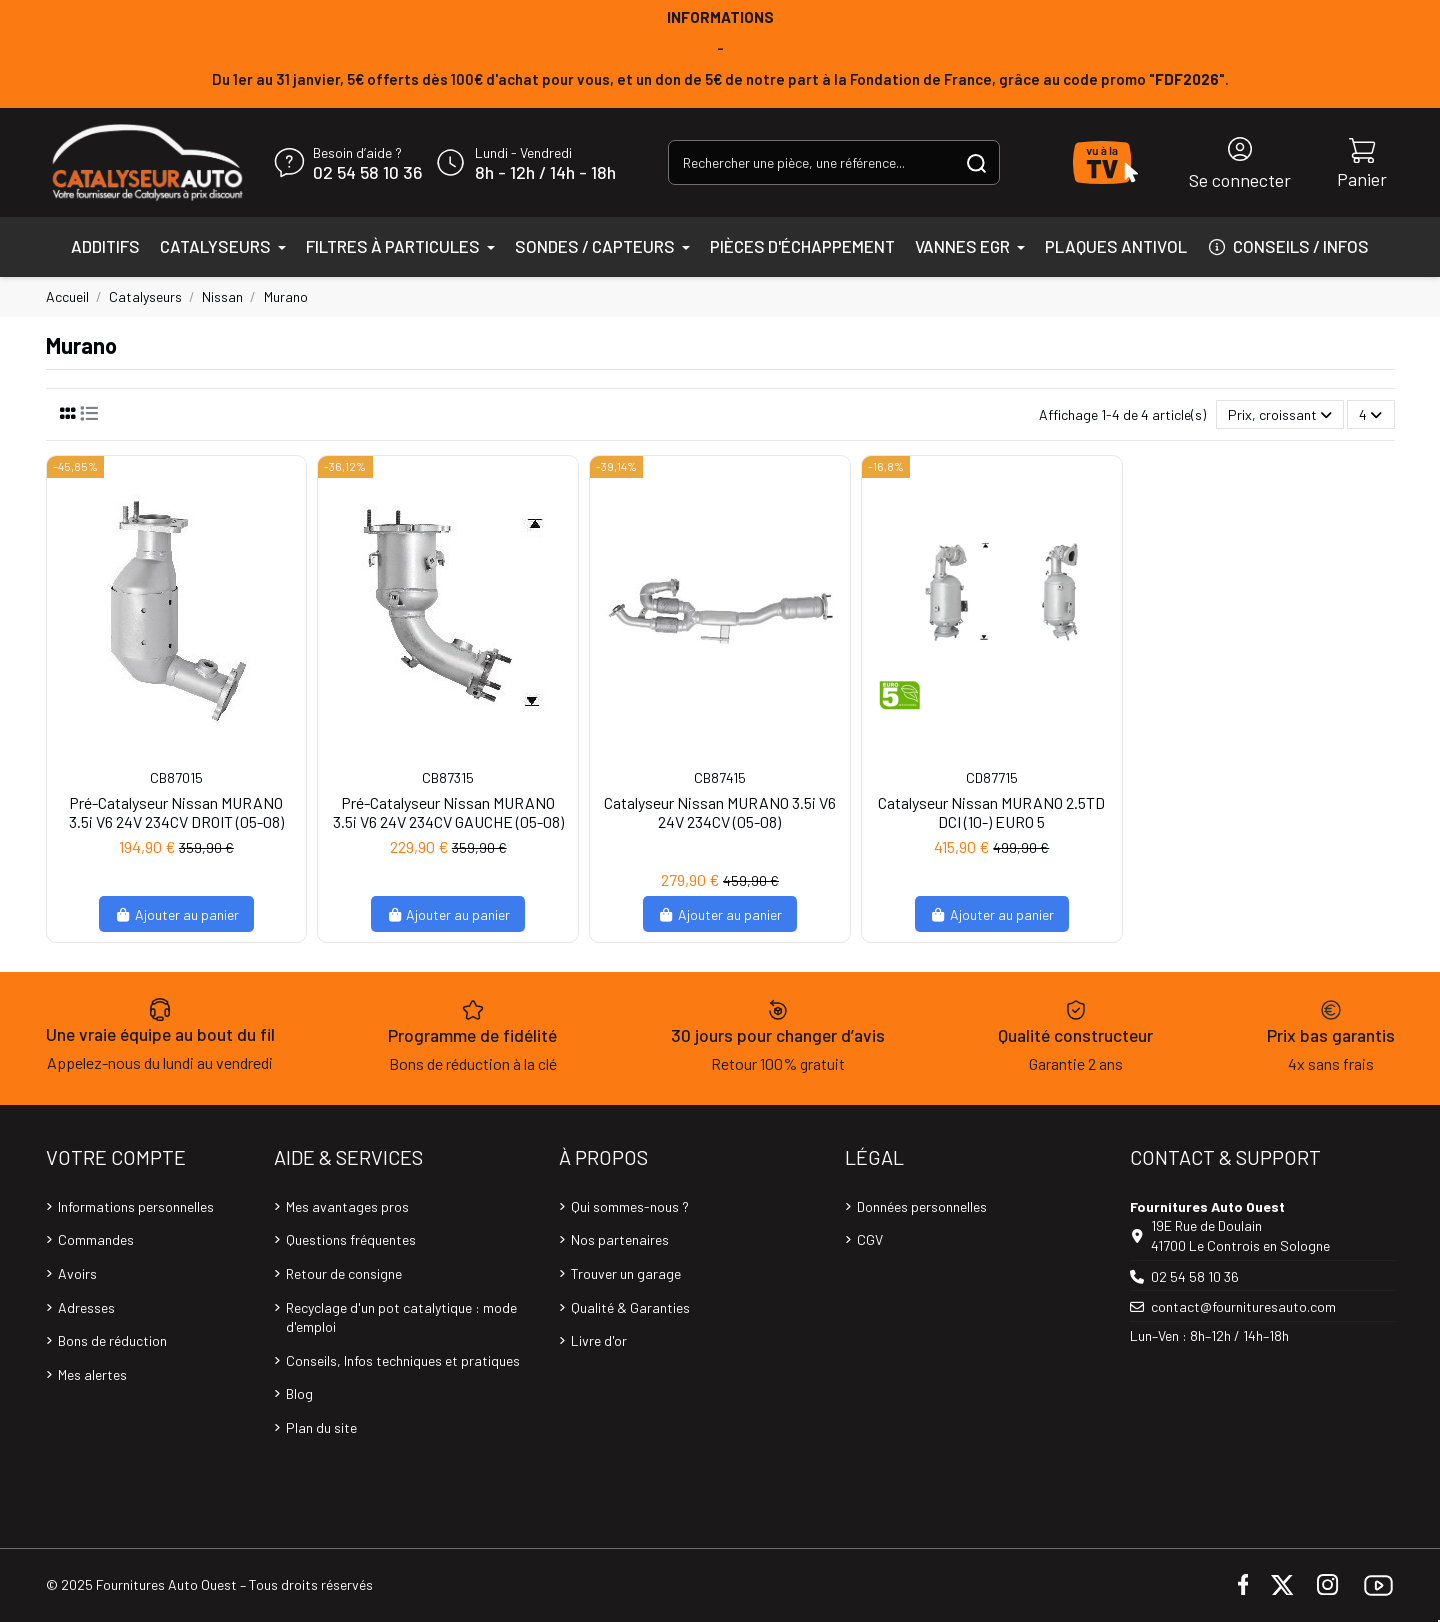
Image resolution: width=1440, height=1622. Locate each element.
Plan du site (321, 1427)
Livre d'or (599, 1340)
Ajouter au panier (176, 914)
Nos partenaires (620, 1239)
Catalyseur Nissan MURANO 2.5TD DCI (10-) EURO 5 (991, 812)
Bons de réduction (112, 1340)
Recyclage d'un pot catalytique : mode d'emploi (401, 1317)
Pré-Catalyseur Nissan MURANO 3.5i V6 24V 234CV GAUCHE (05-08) (448, 812)
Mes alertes (92, 1374)
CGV (870, 1239)
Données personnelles (922, 1206)
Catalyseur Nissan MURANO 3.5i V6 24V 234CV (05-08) (720, 812)
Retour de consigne (344, 1273)
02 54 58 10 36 (367, 173)
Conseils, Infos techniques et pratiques (403, 1360)
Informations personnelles (136, 1206)
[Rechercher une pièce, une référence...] (976, 162)
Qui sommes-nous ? (630, 1206)
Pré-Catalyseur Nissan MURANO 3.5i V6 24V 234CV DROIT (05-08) (176, 812)
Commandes (96, 1239)
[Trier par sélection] (1280, 414)
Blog (299, 1393)
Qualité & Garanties (630, 1307)
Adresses (86, 1307)
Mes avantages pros (347, 1206)
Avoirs (77, 1273)
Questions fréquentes (351, 1239)
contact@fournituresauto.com (1243, 1306)
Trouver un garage (626, 1273)
